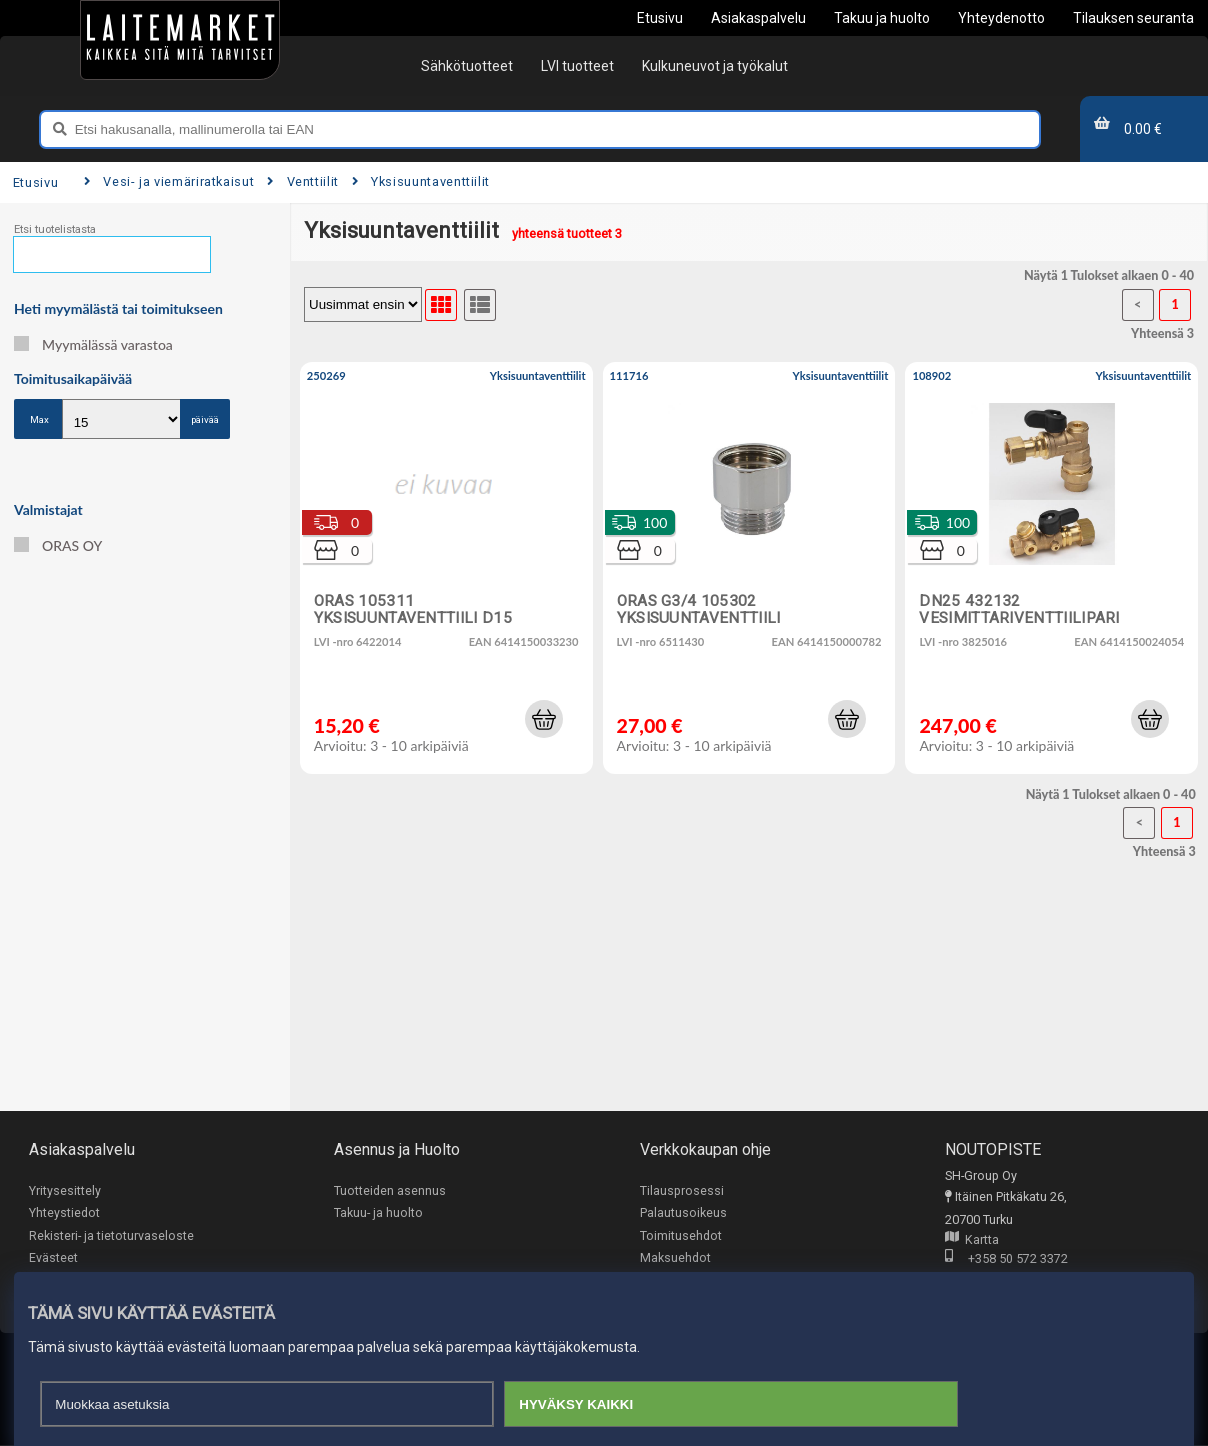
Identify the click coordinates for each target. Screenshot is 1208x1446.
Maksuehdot (675, 1258)
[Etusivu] (180, 40)
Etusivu (35, 182)
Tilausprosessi (682, 1190)
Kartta (972, 1240)
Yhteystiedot (64, 1213)
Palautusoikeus (683, 1213)
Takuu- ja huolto (378, 1213)
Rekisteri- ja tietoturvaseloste (111, 1235)
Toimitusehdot (681, 1235)
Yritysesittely (65, 1190)
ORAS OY (58, 545)
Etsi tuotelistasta (55, 229)
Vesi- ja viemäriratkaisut (169, 181)
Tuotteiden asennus (390, 1190)
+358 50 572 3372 (1006, 1259)
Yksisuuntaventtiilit (421, 181)
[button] (544, 719)
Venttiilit (303, 181)
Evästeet (53, 1258)
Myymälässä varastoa (93, 344)
